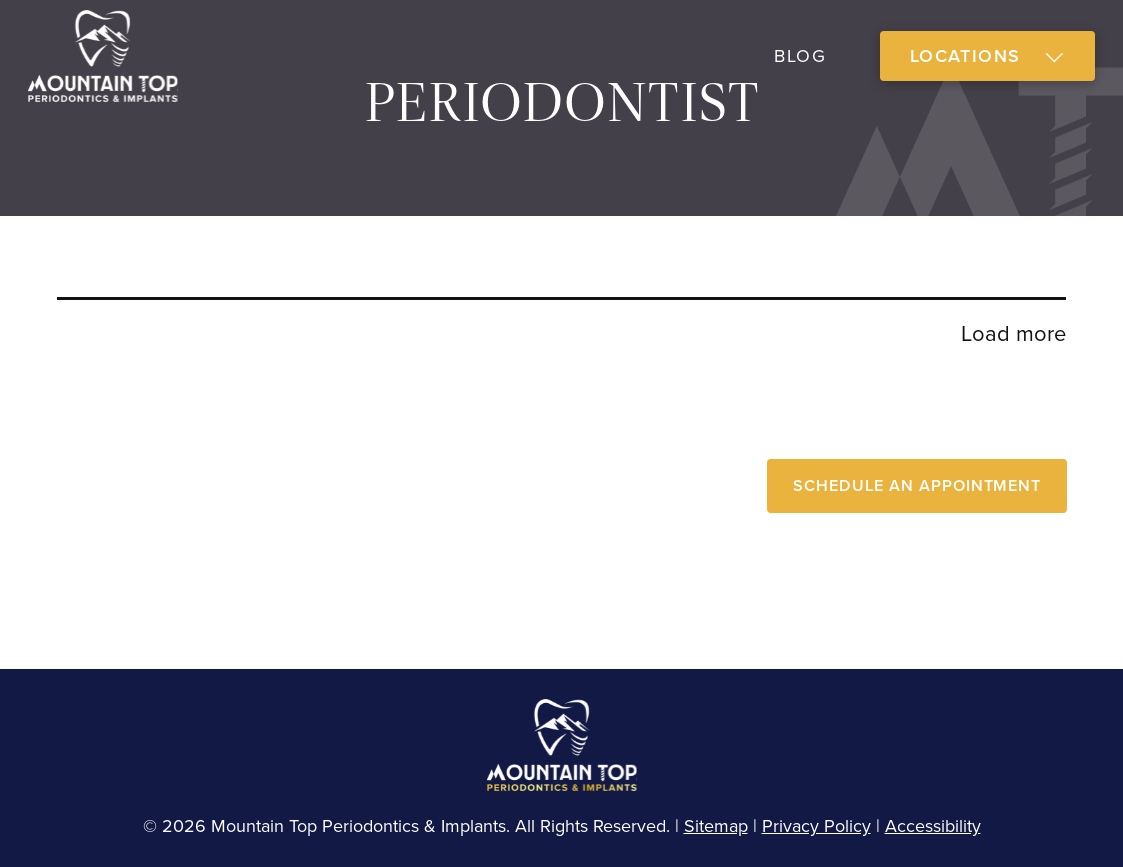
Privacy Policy (816, 825)
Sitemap (716, 825)
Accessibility (933, 825)
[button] (987, 56)
